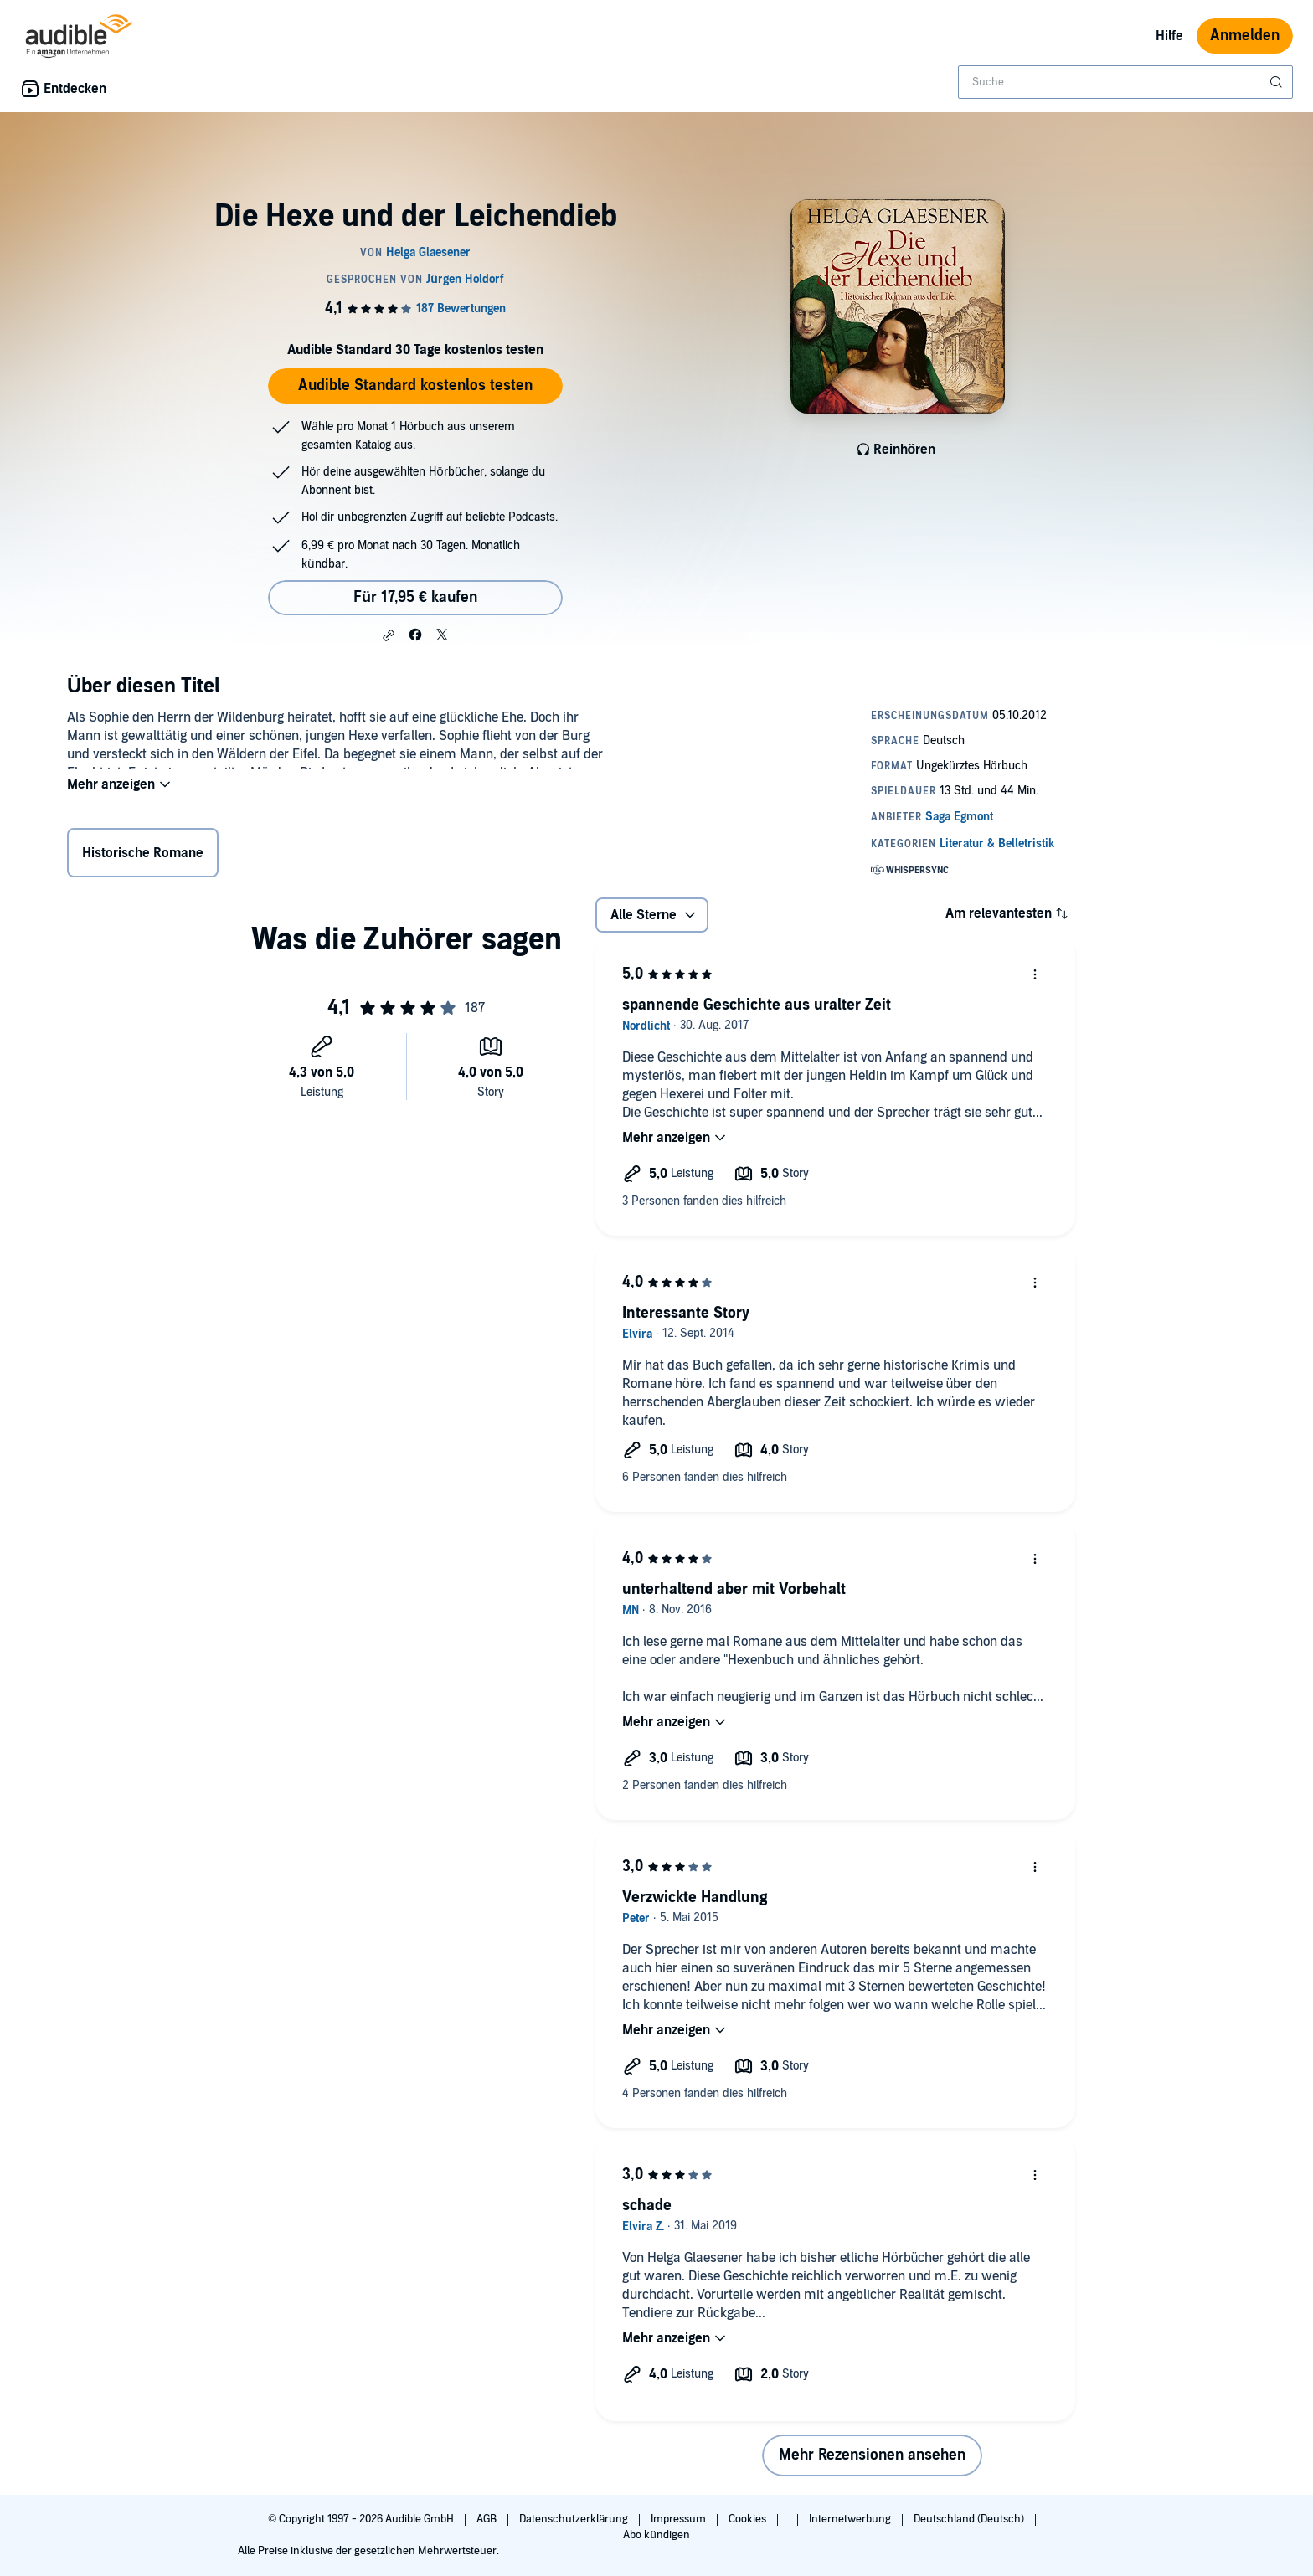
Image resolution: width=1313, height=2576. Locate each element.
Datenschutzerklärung (575, 2519)
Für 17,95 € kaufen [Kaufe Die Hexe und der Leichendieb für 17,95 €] (415, 597)
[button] (388, 635)
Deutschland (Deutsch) (970, 2519)
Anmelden (1245, 35)
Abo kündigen (656, 2535)
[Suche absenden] (1278, 82)
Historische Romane (142, 856)
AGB (487, 2519)
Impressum (679, 2519)
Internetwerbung (851, 2519)
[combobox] (1125, 82)
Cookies (749, 2519)
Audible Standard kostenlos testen (415, 385)
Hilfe (1169, 36)
